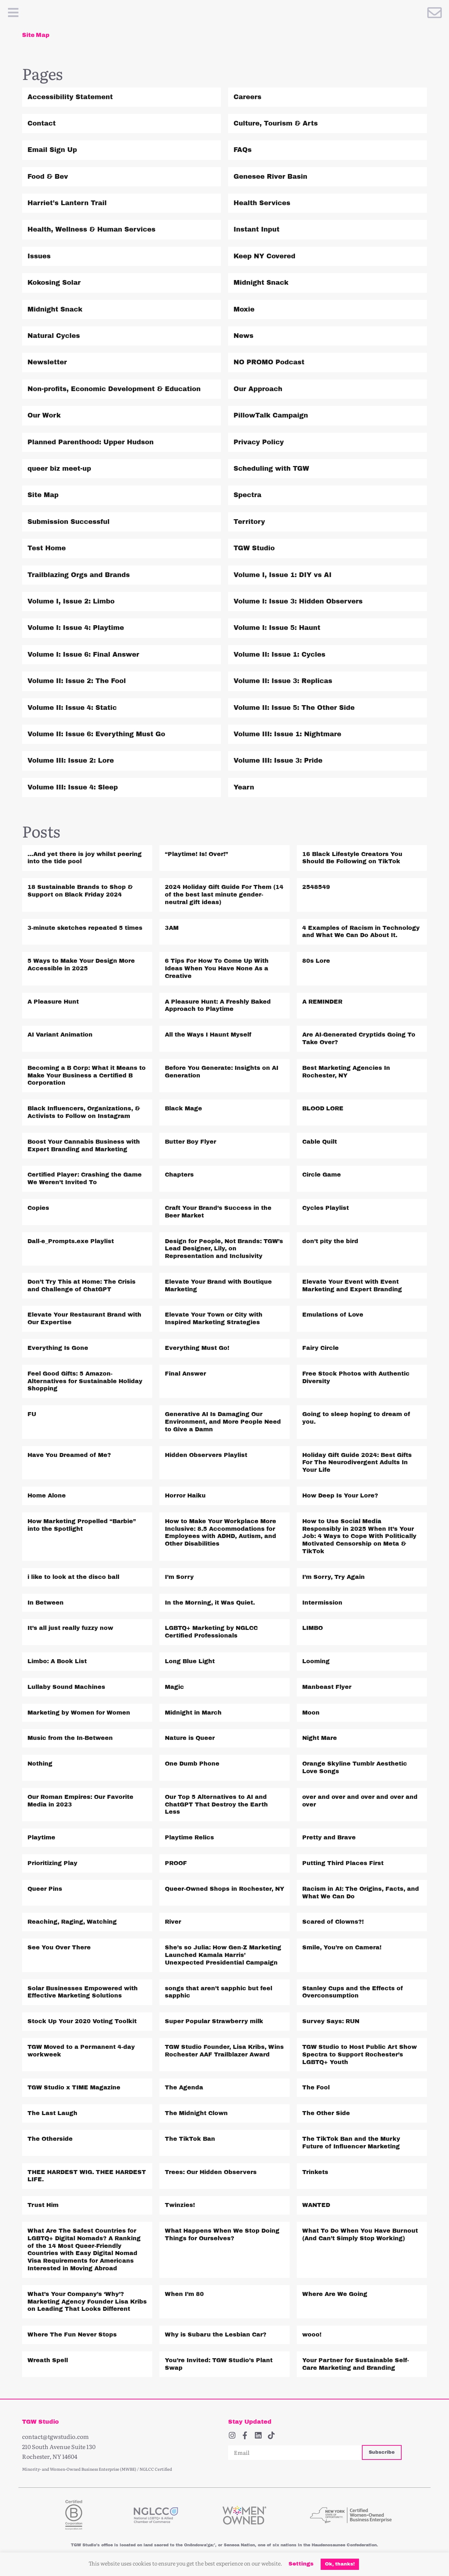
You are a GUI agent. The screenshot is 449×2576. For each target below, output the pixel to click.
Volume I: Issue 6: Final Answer (83, 654)
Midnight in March (193, 1712)
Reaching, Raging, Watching (72, 1922)
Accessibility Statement (70, 97)
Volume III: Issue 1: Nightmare (287, 734)
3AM (172, 928)
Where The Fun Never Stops (72, 2334)
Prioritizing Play (52, 1863)
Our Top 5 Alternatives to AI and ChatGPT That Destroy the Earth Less (216, 1804)
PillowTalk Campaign (271, 415)
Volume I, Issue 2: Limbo (71, 601)
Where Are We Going (334, 2294)
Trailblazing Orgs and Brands (78, 575)
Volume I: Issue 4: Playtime (75, 627)
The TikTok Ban (190, 2139)
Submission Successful (68, 521)
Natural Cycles (53, 335)
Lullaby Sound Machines (66, 1687)
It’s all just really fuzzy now (70, 1628)
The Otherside (50, 2139)
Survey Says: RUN (330, 2021)
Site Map (43, 495)
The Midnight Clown (196, 2113)
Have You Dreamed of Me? (69, 1455)
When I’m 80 (184, 2294)
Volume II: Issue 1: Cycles (279, 654)
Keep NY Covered (264, 256)
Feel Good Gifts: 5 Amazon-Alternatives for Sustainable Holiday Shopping (84, 1381)
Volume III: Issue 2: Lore (70, 760)
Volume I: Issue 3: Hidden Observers (298, 601)
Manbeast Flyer (326, 1687)
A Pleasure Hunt (53, 1002)
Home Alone (46, 1495)
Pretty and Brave (329, 1837)
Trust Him (43, 2205)
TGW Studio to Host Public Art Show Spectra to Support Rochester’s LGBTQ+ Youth (359, 2054)
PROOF (176, 1863)
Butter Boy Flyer (190, 1142)
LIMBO (312, 1628)
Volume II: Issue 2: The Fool (76, 681)
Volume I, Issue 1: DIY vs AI (283, 575)
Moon (311, 1712)
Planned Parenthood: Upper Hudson (90, 442)
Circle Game (321, 1175)
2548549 (316, 887)
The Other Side (326, 2113)
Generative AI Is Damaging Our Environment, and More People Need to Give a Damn (223, 1421)
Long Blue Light (190, 1661)
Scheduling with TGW (271, 468)
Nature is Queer (190, 1738)
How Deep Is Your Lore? (340, 1495)
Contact (41, 123)
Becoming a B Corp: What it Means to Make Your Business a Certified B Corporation (86, 1075)
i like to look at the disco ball (73, 1577)
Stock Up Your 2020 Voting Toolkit (82, 2021)
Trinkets (315, 2172)
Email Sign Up (52, 149)
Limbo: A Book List (57, 1661)
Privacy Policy (259, 442)
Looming (316, 1661)
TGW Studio (254, 548)
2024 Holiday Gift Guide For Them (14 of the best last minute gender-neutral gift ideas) (224, 894)
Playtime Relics (189, 1837)
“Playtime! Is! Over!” (196, 854)
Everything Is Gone (57, 1348)
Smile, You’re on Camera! (341, 1947)
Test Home (46, 548)
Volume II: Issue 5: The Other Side (294, 707)
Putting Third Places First (343, 1863)
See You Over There (59, 1947)
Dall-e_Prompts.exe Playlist (70, 1241)
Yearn (244, 787)
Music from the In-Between (70, 1738)
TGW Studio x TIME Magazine (73, 2087)
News (243, 335)
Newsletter (47, 362)
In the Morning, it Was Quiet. (210, 1603)
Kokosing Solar (54, 282)
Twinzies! (180, 2205)
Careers (247, 97)
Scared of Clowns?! (333, 1922)
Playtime (41, 1837)
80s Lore (316, 961)
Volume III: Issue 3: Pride (278, 760)
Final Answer (185, 1373)
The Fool (316, 2087)
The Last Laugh (52, 2113)
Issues (39, 256)
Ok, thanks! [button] (340, 2564)
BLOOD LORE (322, 1108)
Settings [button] (300, 2564)
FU (31, 1414)
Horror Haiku (185, 1495)
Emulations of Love (332, 1315)
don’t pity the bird (330, 1241)
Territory (249, 521)
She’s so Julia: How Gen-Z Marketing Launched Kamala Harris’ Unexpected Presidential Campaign (223, 1955)
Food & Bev (47, 176)
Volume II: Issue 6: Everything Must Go (96, 734)
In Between (45, 1603)
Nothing (39, 1764)
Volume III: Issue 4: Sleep (72, 787)
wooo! (311, 2334)
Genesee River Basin (270, 176)
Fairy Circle (320, 1348)
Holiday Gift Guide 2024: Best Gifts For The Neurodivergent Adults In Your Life (357, 1462)
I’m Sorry (179, 1577)
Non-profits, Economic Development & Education (114, 389)
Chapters (179, 1175)
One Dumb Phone (192, 1764)
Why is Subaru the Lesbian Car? (215, 2334)
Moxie (244, 309)
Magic (174, 1687)
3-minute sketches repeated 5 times (84, 928)
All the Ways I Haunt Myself (208, 1034)
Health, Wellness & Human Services (91, 229)
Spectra (247, 495)
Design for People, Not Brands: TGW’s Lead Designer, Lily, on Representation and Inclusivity (224, 1248)
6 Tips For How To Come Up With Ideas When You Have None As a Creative (217, 968)
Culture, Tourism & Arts (276, 123)
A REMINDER (322, 1002)
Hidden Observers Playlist (206, 1455)
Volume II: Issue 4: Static (72, 707)
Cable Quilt (319, 1142)
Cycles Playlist (325, 1208)
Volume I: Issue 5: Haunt (277, 627)
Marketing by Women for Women (78, 1712)
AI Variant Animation (60, 1034)
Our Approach (258, 389)
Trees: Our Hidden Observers (211, 2172)
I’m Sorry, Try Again (333, 1577)
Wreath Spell (47, 2360)
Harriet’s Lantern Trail (67, 203)
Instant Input (256, 229)
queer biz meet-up (59, 468)
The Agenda (184, 2087)
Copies (38, 1208)
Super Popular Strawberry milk (214, 2021)
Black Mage (183, 1108)
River (173, 1922)
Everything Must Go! (197, 1348)
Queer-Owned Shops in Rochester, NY (224, 1889)
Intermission (322, 1603)
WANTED (316, 2205)
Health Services (262, 203)
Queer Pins (44, 1889)
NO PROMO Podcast (269, 362)
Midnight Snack (261, 282)
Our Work (44, 415)
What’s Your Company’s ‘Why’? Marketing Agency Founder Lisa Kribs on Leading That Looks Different (87, 2301)
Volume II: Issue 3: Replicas (283, 681)
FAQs (243, 149)
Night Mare (319, 1738)
